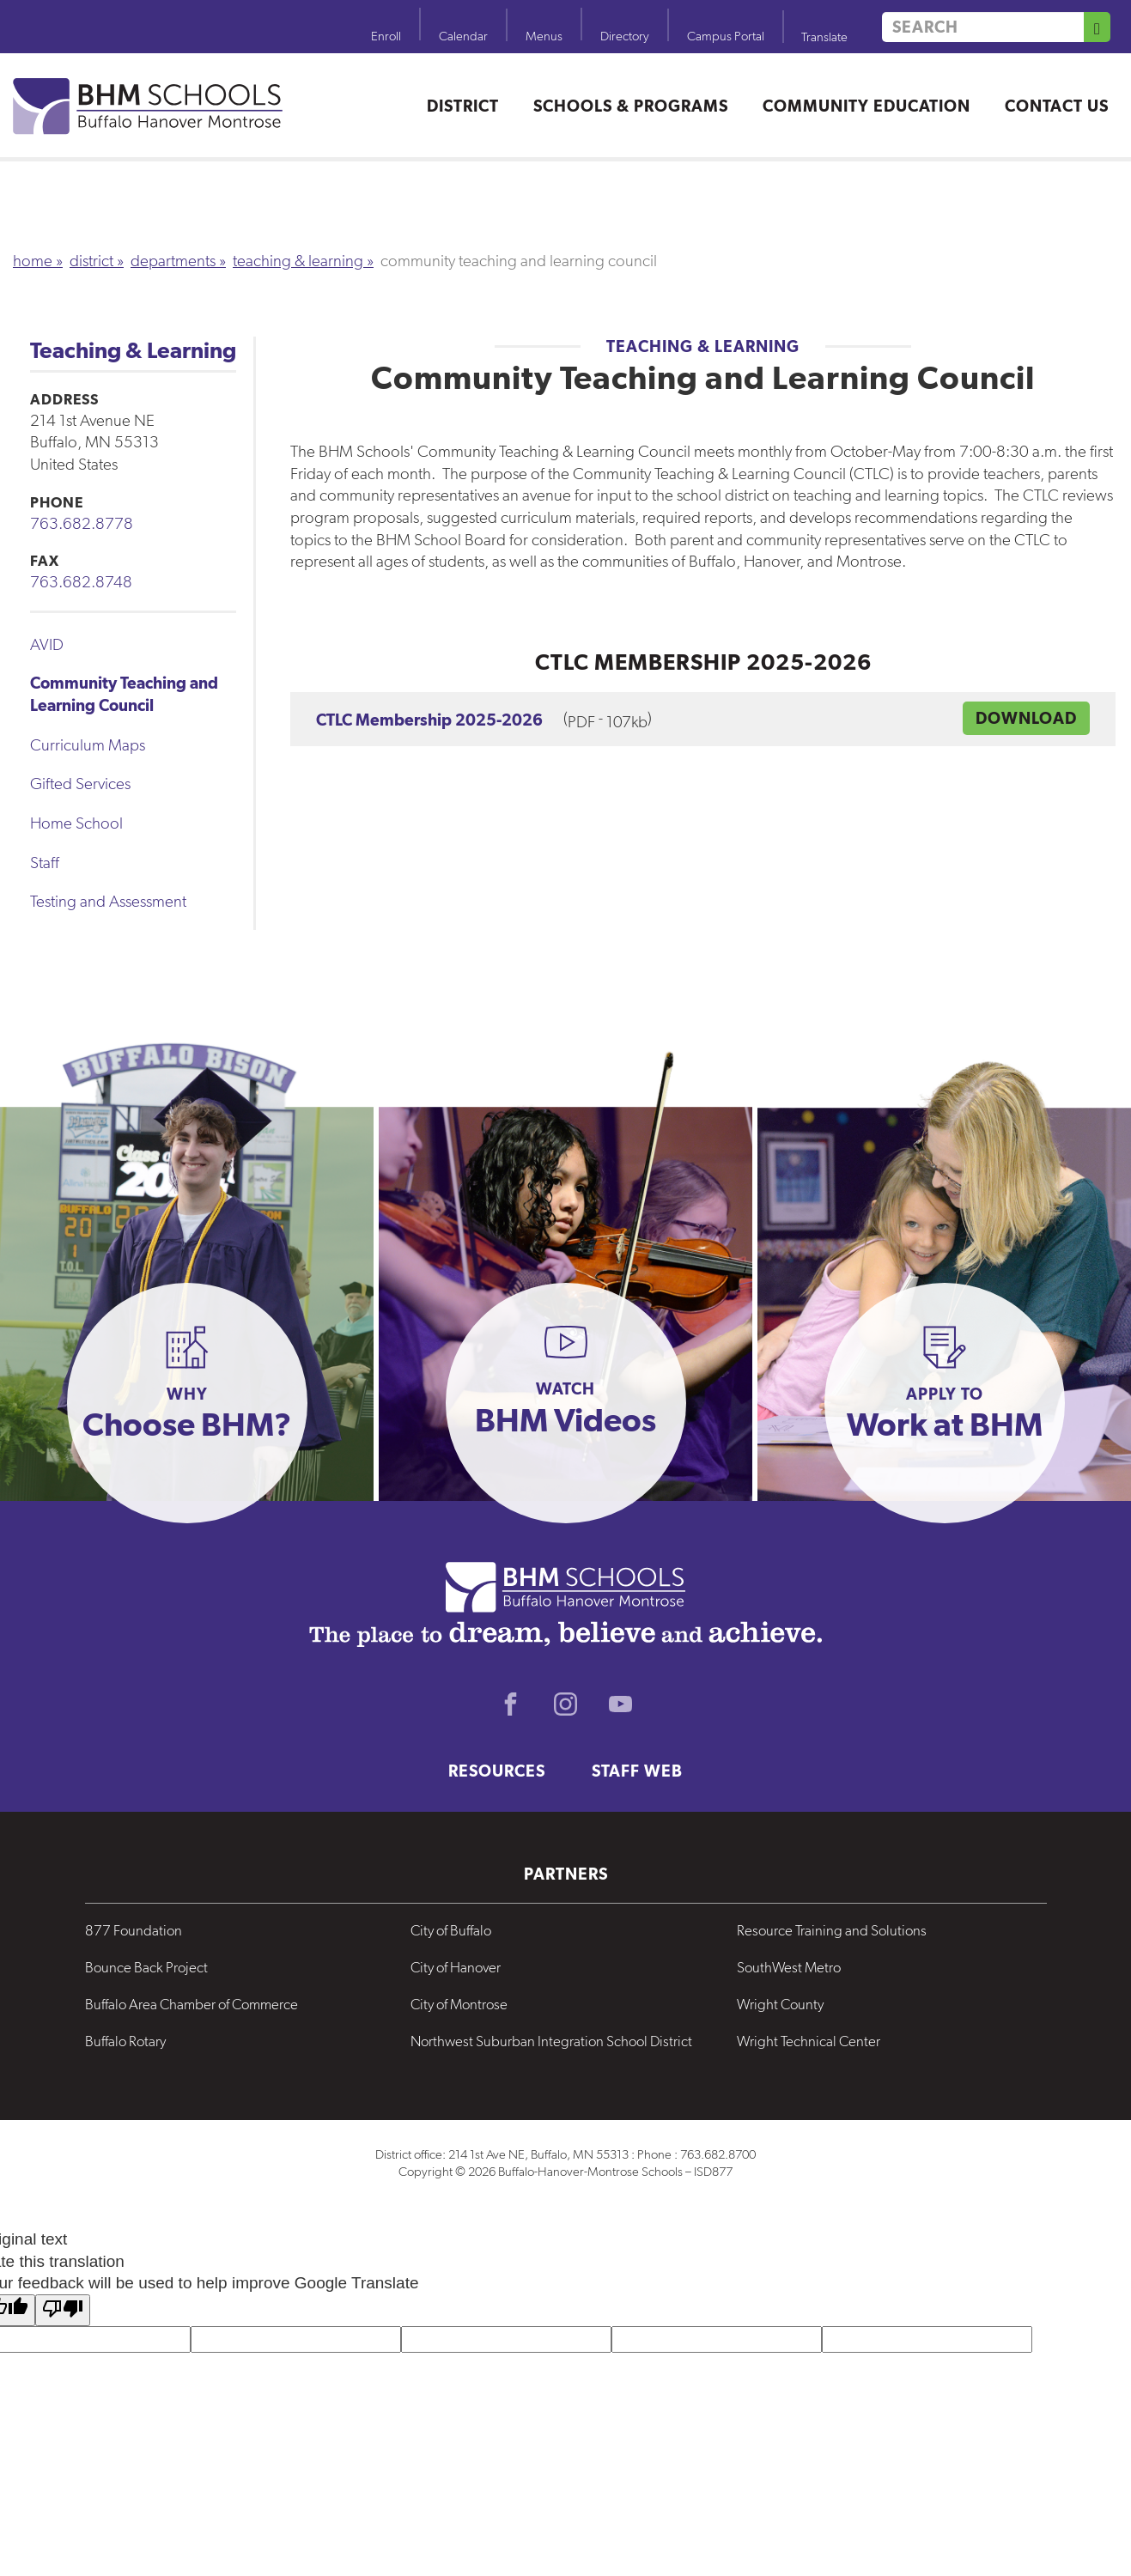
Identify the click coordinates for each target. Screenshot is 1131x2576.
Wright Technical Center (808, 2041)
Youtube (621, 1704)
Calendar (463, 36)
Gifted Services (80, 783)
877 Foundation (133, 1930)
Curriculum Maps (87, 745)
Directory (624, 36)
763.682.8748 (81, 582)
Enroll (386, 36)
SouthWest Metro (789, 1967)
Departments (173, 260)
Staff (44, 862)
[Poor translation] (62, 2310)
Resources (496, 1770)
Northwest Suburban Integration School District (551, 2041)
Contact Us (1057, 105)
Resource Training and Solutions (832, 1930)
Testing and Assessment (108, 901)
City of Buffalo (450, 1930)
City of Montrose (459, 2004)
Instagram (566, 1704)
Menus (544, 36)
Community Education (866, 105)
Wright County (780, 2004)
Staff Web (637, 1770)
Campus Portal (725, 36)
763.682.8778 (81, 523)
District (463, 105)
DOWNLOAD (1026, 717)
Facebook (511, 1704)
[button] (187, 1403)
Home (32, 260)
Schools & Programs (630, 105)
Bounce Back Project (146, 1967)
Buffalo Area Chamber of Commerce (191, 2004)
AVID (47, 644)
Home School (76, 823)
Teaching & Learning (298, 260)
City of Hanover (455, 1967)
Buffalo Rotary (125, 2041)
